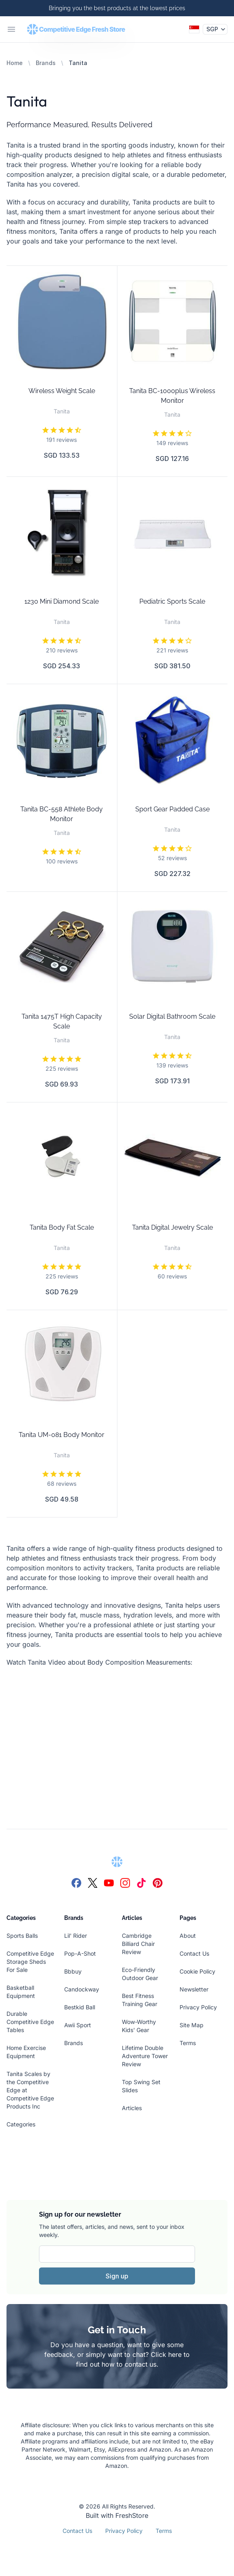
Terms (188, 2042)
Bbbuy (73, 1971)
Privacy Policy (198, 2007)
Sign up (117, 2276)
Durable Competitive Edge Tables (30, 2021)
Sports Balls (22, 1935)
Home (14, 62)
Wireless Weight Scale (61, 391)
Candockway (81, 1989)
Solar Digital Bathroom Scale (172, 1016)
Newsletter (194, 1989)
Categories (20, 2124)
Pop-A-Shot (80, 1953)
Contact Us (194, 1953)
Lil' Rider (75, 1935)
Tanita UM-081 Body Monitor (61, 1435)
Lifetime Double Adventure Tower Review (145, 2055)
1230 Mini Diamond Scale (61, 601)
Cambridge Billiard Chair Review (138, 1943)
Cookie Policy (197, 1971)
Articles (132, 2107)
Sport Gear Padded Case (172, 809)
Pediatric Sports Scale (172, 601)
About (188, 1935)
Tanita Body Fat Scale (62, 1227)
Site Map (192, 2025)
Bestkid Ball (79, 2007)
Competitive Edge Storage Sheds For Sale (30, 1961)
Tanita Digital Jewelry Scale (172, 1227)
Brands (46, 62)
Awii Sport (77, 2025)
